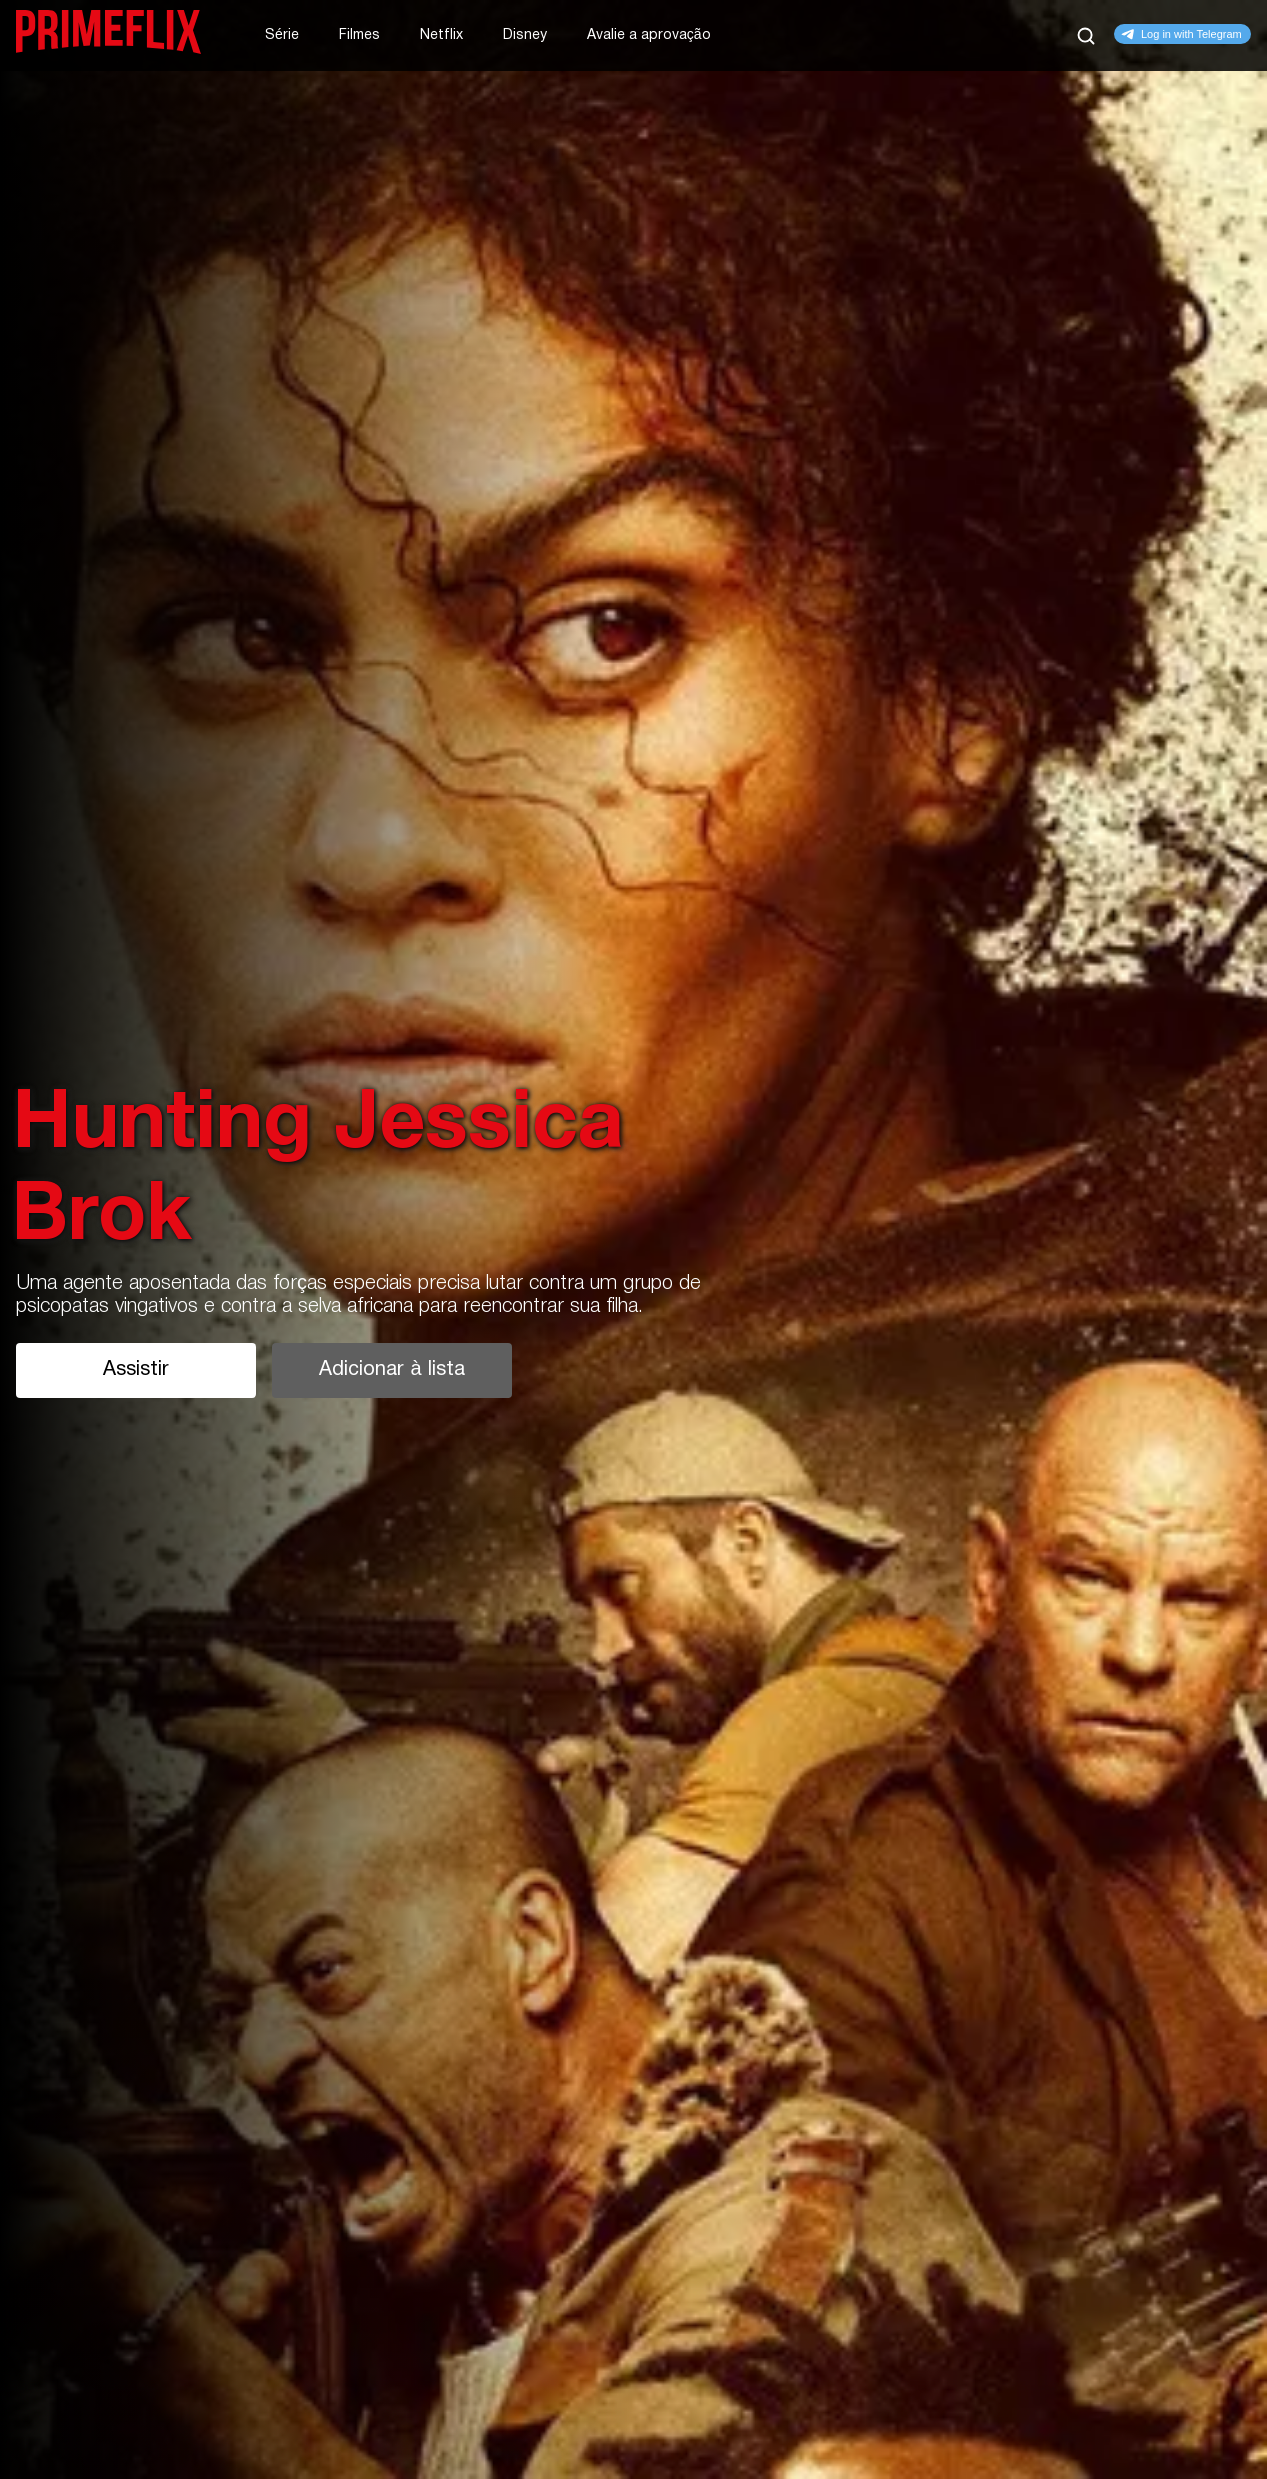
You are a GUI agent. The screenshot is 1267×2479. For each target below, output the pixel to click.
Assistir (136, 1370)
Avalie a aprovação (649, 35)
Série (282, 35)
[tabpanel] (633, 1239)
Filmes (359, 35)
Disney (525, 35)
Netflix (441, 35)
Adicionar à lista (391, 1370)
